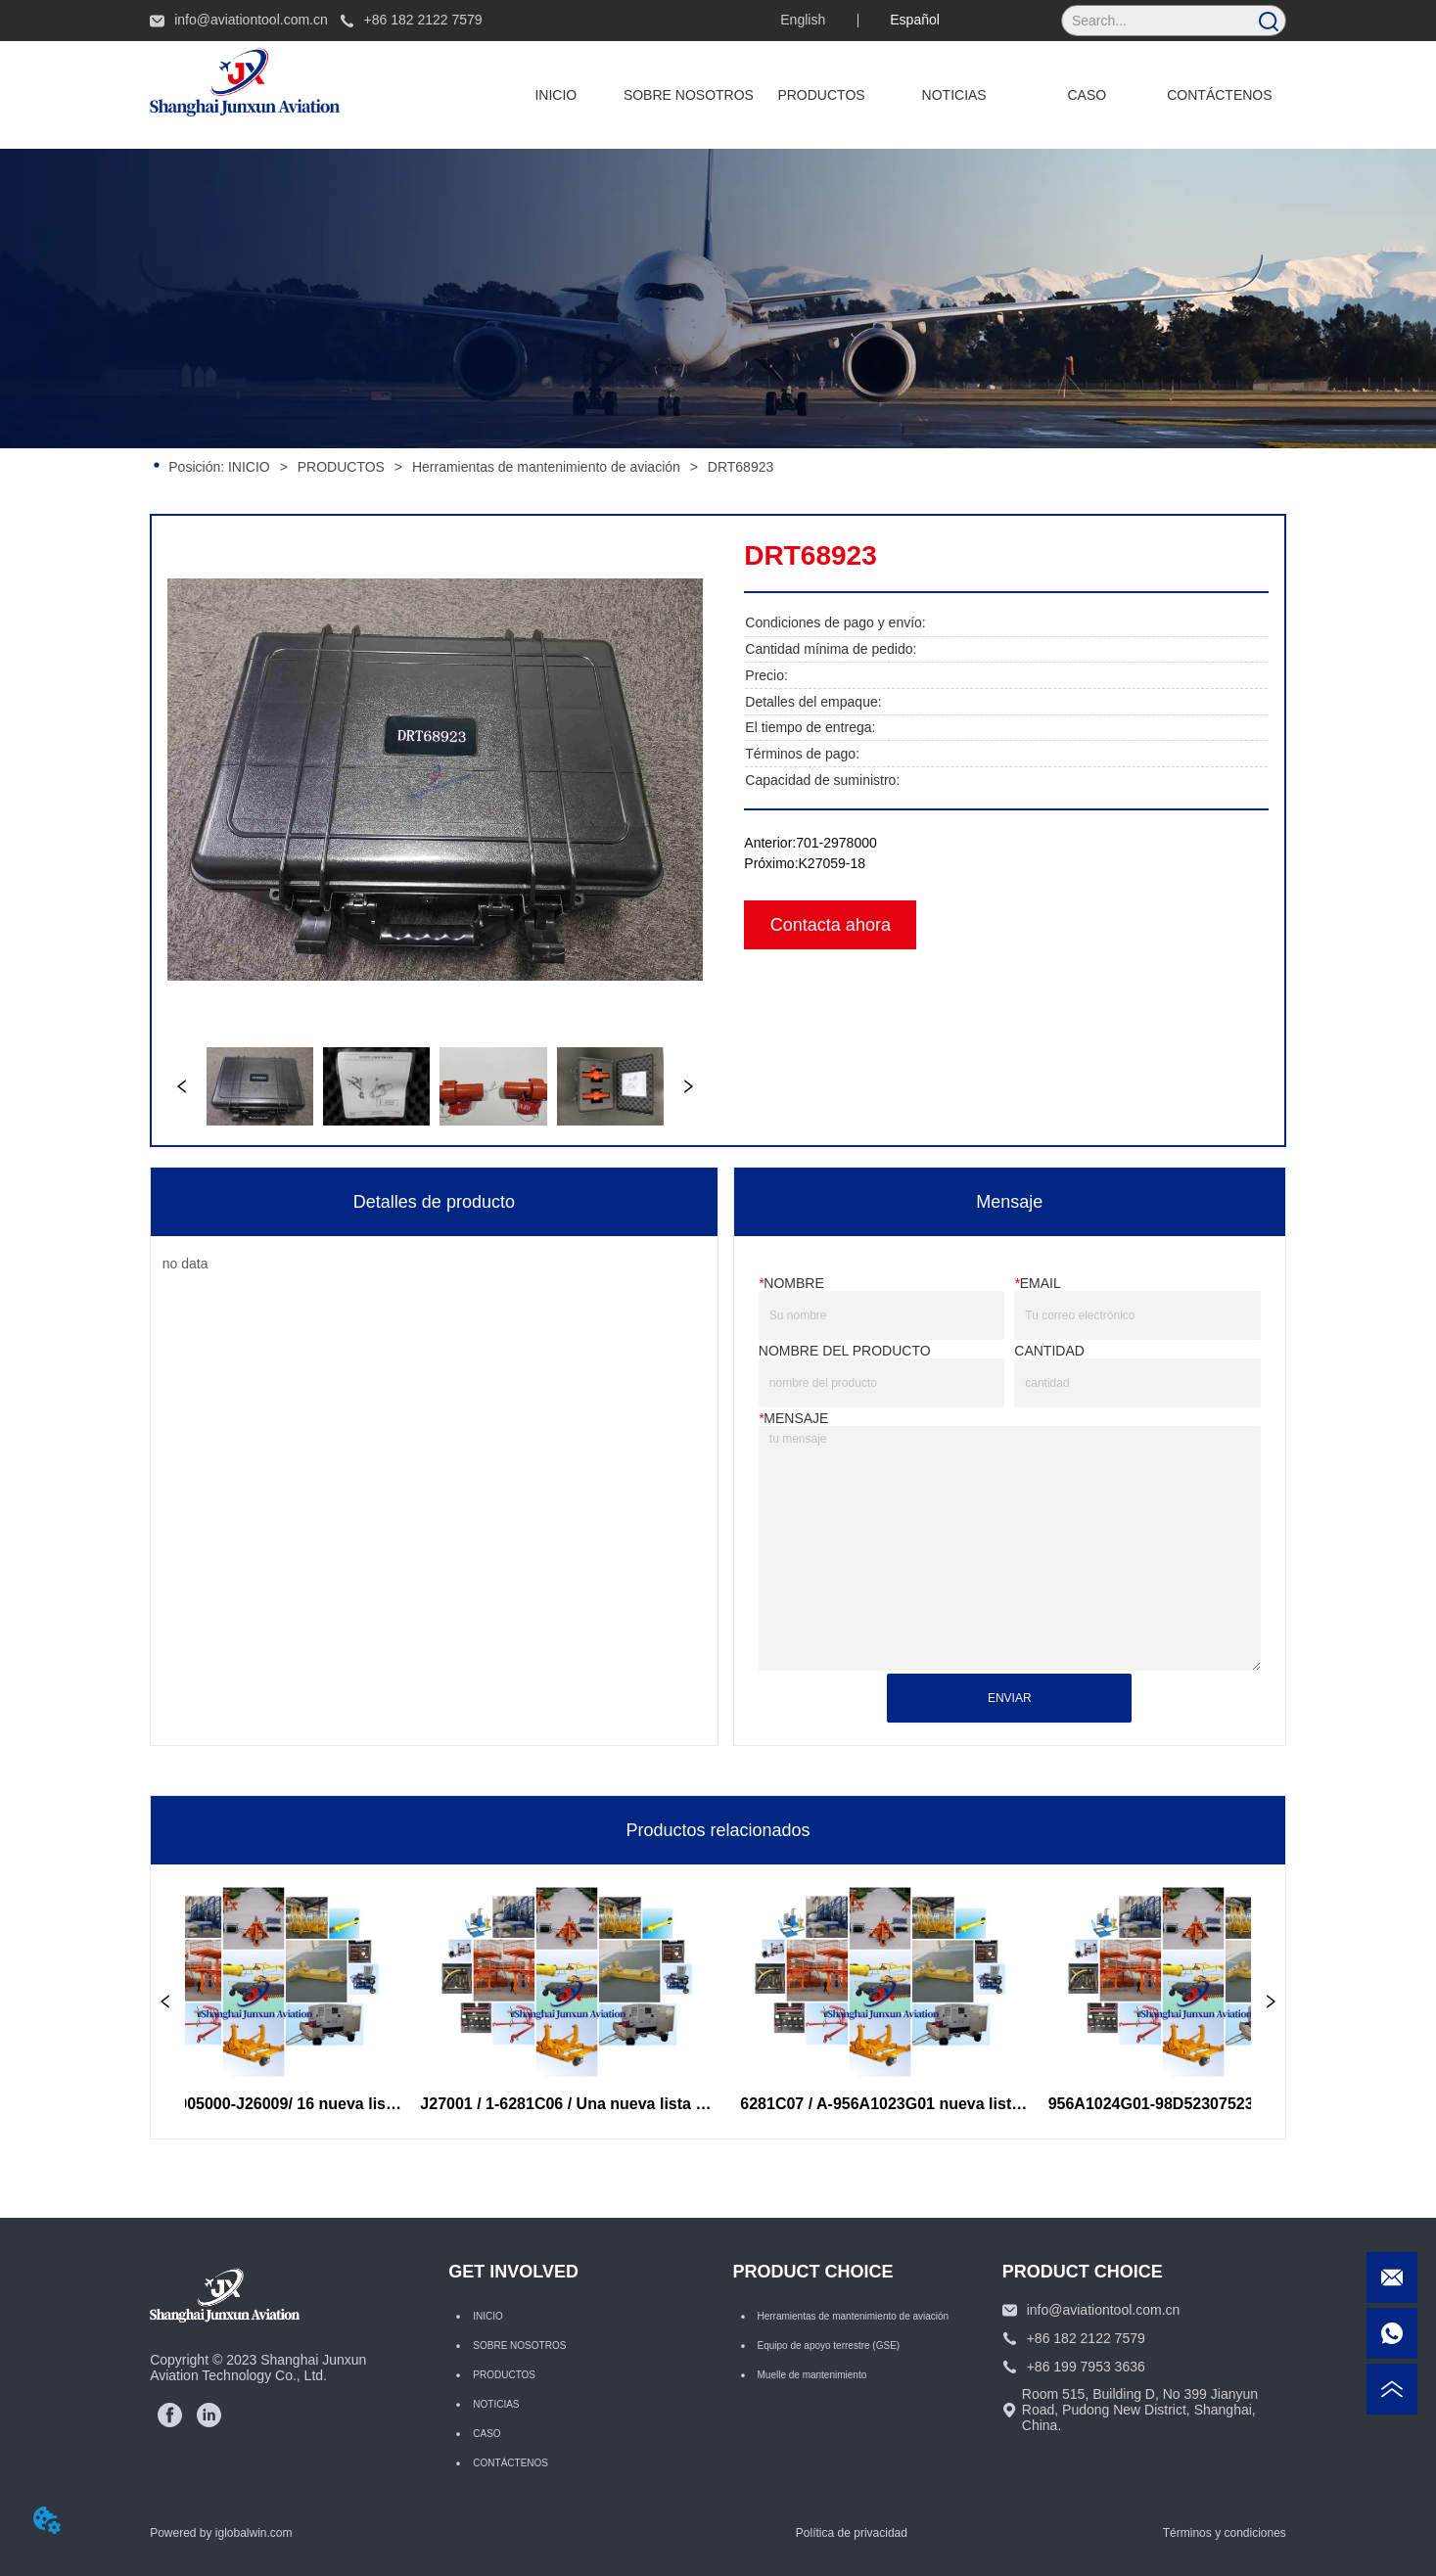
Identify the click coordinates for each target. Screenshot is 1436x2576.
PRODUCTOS (341, 467)
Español (915, 19)
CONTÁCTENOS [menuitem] (1219, 95)
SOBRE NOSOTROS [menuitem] (689, 95)
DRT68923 (738, 467)
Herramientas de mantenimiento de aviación (546, 467)
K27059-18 (832, 863)
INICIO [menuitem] (555, 95)
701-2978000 (836, 843)
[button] (821, 94)
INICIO (249, 467)
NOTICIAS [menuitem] (954, 95)
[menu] (887, 95)
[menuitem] (821, 95)
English (802, 19)
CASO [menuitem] (1086, 95)
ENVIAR (1010, 1698)
